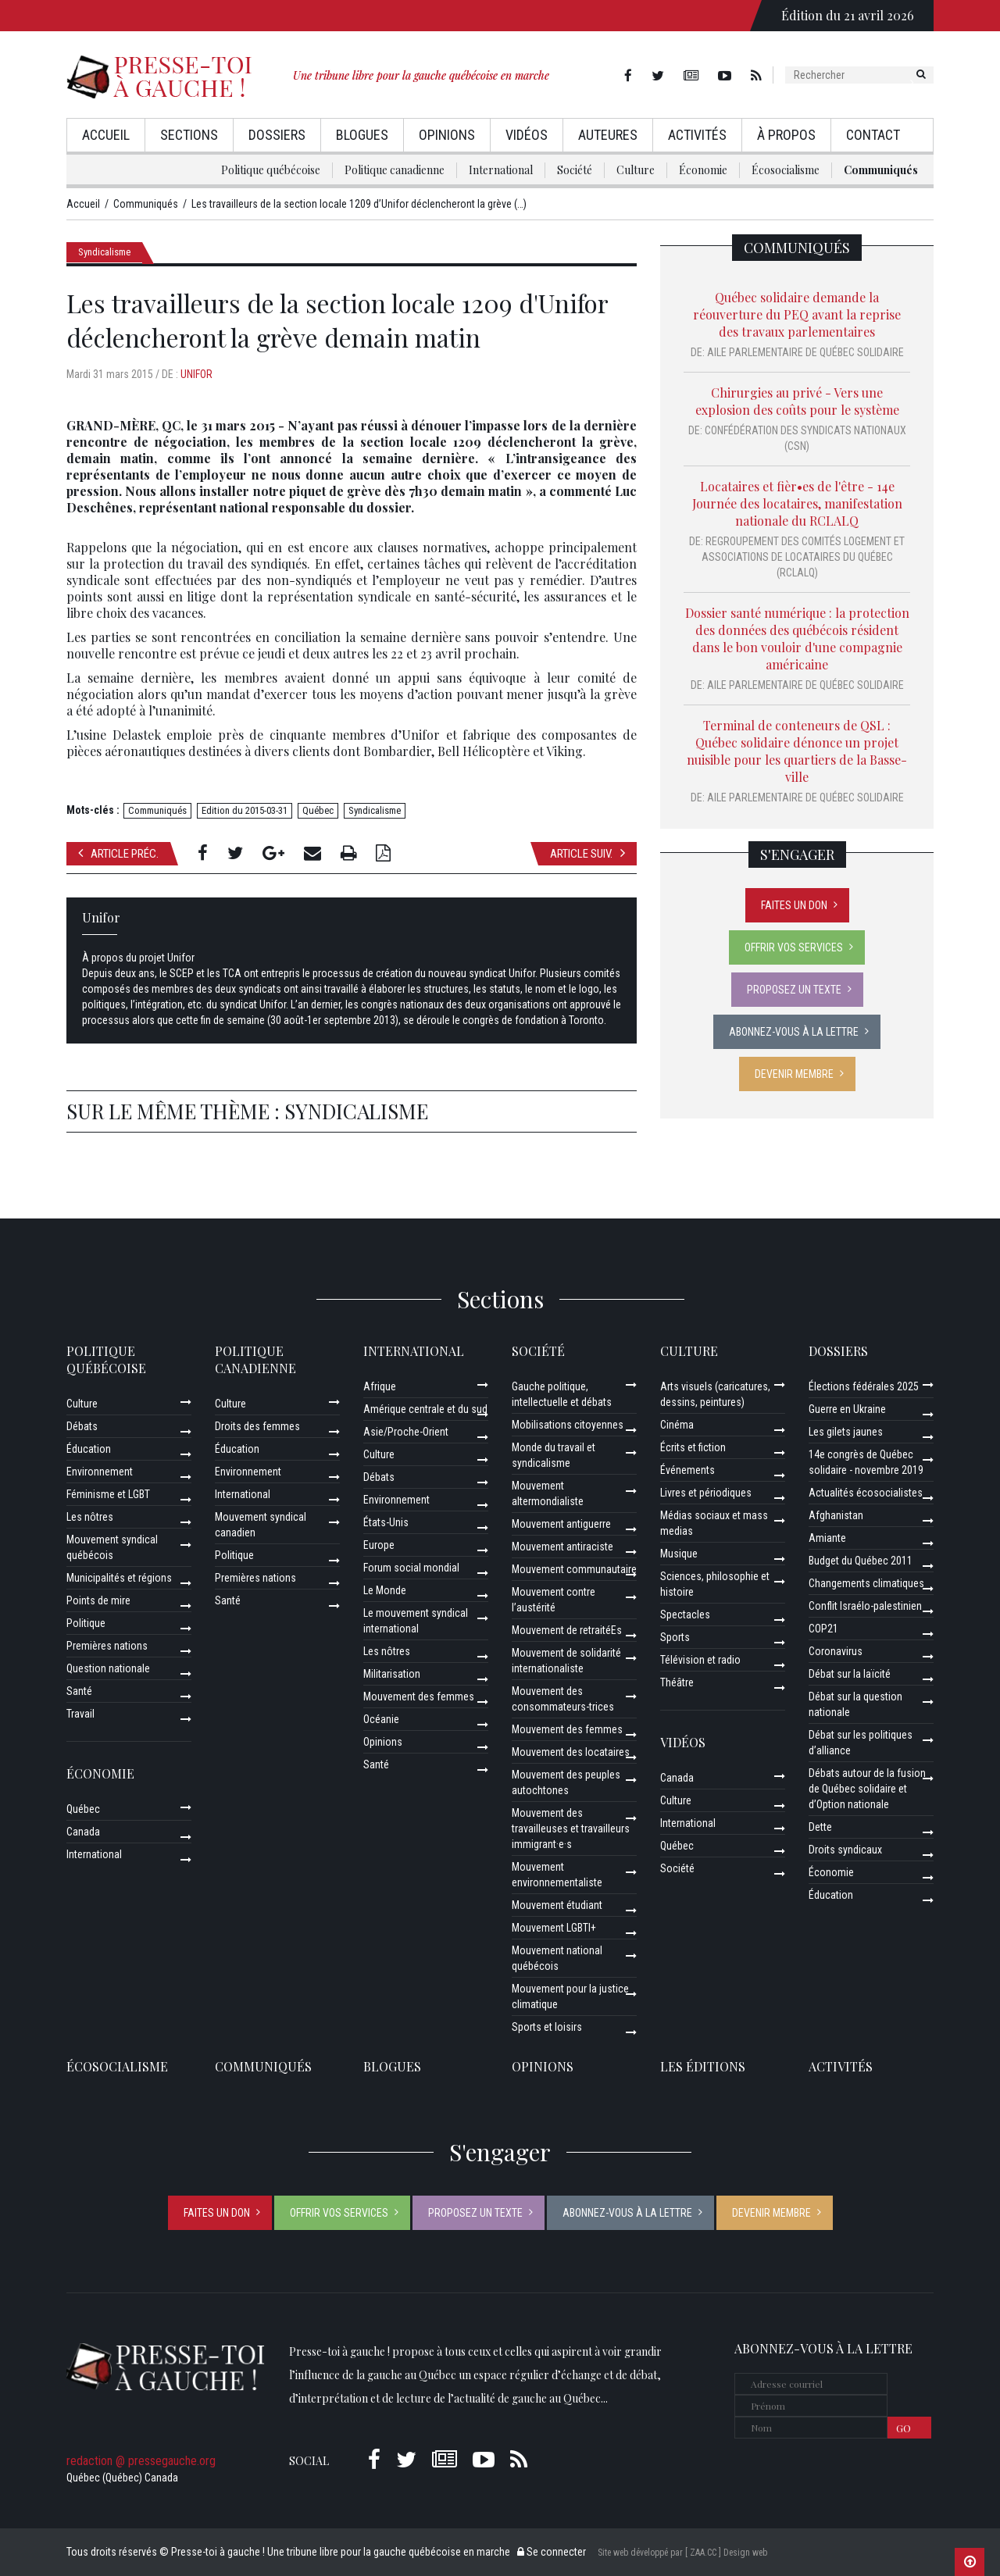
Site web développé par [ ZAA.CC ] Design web (682, 2552)
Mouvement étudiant (557, 1905)
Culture (635, 169)
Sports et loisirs (547, 2027)
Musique (679, 1553)
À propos (786, 135)
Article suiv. (587, 853)
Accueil (106, 135)
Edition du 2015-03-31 (245, 810)
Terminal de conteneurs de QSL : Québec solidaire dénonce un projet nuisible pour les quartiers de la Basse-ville (797, 751)
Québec (318, 810)
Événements (687, 1470)
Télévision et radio (700, 1660)
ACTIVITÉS (841, 2066)
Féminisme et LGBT (108, 1494)
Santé (79, 1691)
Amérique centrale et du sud (425, 1409)
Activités (697, 135)
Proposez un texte (794, 989)
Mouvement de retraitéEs (567, 1630)
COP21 (823, 1628)
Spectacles (685, 1614)
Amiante (827, 1538)
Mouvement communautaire (574, 1569)
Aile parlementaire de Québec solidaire (805, 352)
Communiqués (881, 169)
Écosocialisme (786, 169)
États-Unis (386, 1522)
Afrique (379, 1386)
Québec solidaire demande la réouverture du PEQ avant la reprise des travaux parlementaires (797, 314)
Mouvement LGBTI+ (554, 1927)
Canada (83, 1831)
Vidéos (526, 135)
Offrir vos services (794, 947)
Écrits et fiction (693, 1447)
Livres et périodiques (706, 1492)
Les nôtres (89, 1517)
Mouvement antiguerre (561, 1524)
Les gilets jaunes (846, 1431)
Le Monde (384, 1590)
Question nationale (108, 1668)
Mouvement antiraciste (562, 1546)
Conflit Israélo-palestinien (865, 1606)
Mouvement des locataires (571, 1752)
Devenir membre (794, 1074)
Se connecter (551, 2552)
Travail (80, 1713)
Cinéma (677, 1424)
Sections (189, 135)
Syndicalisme (104, 252)
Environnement (99, 1471)
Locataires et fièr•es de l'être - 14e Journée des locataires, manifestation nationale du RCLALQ (797, 503)
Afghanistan (836, 1515)
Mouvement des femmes (418, 1696)
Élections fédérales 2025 (864, 1386)
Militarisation (391, 1674)
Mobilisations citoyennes (567, 1424)
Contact (873, 135)
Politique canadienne (395, 169)
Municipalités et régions (119, 1578)
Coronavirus (835, 1651)
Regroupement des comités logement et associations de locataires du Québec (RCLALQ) (803, 557)
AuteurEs (608, 135)
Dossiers (276, 135)
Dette (820, 1827)
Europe (379, 1545)
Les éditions (702, 2066)
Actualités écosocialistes (866, 1492)
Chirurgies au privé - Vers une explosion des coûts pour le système (797, 401)
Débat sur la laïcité (850, 1674)
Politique (85, 1623)
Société (574, 169)
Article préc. (118, 853)
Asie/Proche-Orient (405, 1431)
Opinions (447, 135)
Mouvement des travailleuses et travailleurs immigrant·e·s (571, 1828)
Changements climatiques (866, 1583)
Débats (82, 1426)
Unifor (196, 374)
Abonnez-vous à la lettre (794, 1032)
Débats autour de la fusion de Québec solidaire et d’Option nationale (867, 1789)
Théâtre (677, 1682)
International (501, 169)
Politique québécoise (270, 169)
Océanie (381, 1719)
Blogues (362, 135)
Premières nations (107, 1645)
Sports (675, 1637)
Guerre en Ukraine (847, 1409)
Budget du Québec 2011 (860, 1560)
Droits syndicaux (845, 1849)
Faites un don (794, 905)
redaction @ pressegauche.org (141, 2460)
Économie (703, 169)
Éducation (88, 1449)
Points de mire (98, 1600)
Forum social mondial (411, 1567)
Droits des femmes (257, 1426)
